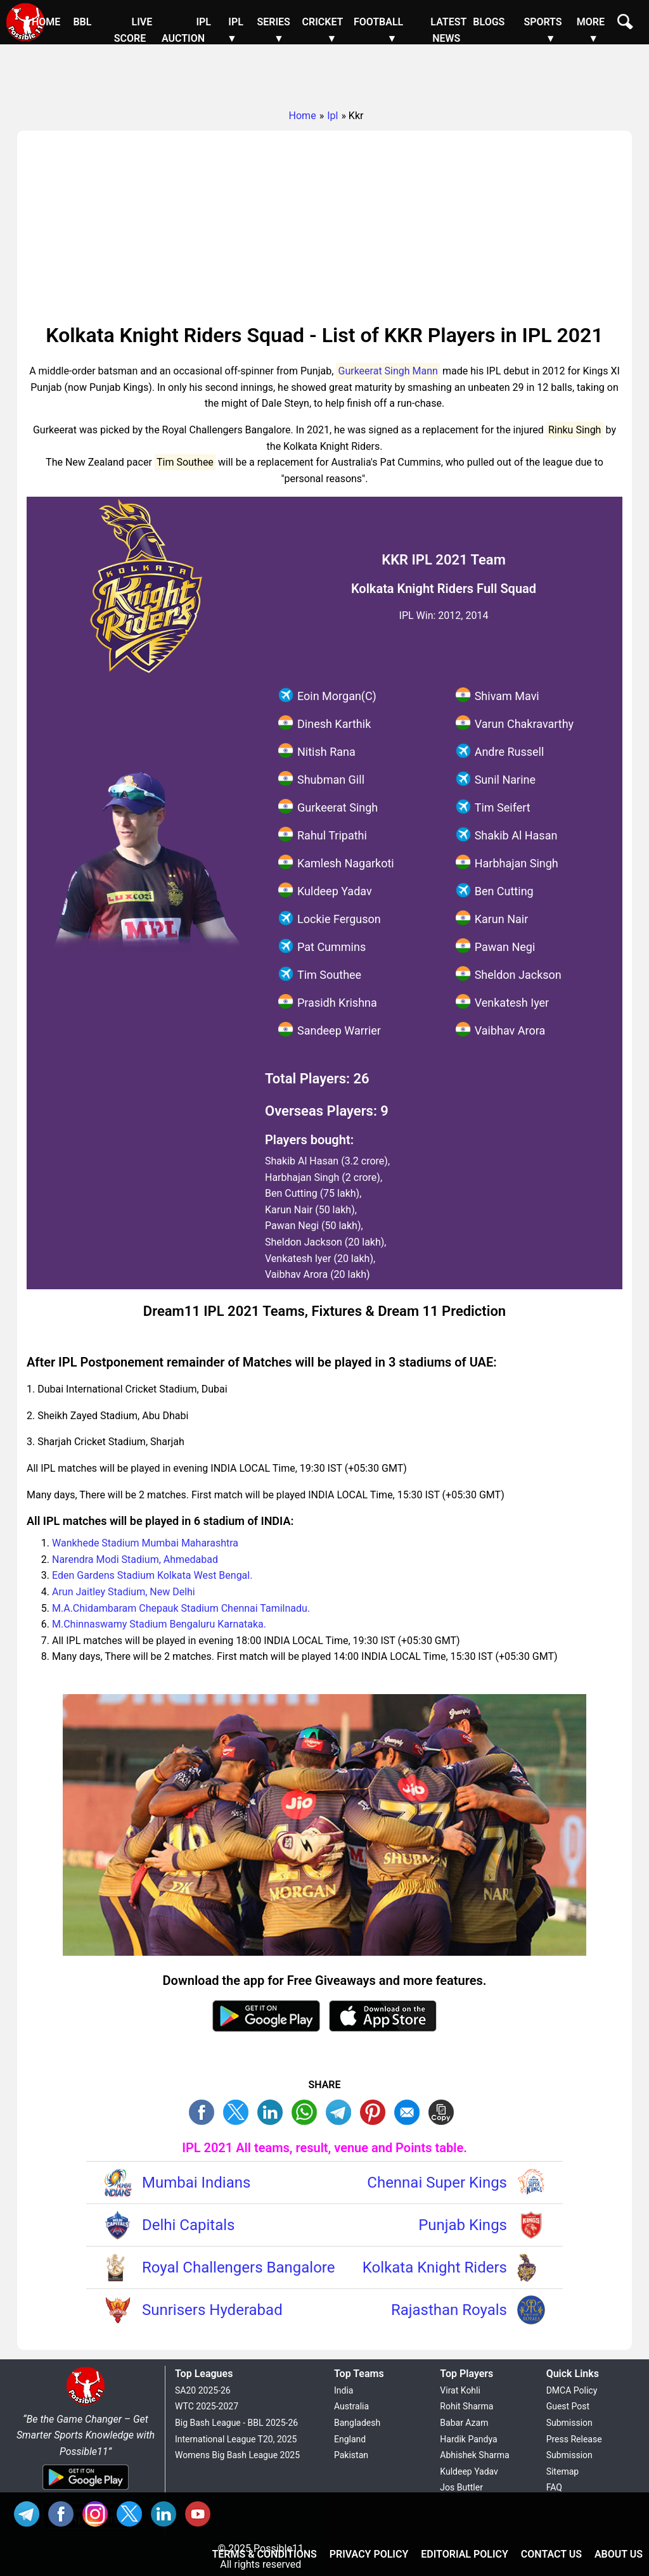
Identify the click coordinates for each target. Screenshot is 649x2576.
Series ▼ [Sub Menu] (273, 30)
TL (341, 2110)
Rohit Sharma (466, 2406)
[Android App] (85, 2491)
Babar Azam (464, 2423)
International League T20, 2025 (236, 2439)
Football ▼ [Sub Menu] (378, 30)
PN (376, 2110)
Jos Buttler (461, 2487)
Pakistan (351, 2455)
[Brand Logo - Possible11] (85, 2403)
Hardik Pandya (468, 2439)
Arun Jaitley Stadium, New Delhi (123, 1592)
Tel (30, 2512)
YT (201, 2512)
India (343, 2390)
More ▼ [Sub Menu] (591, 30)
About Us (618, 2554)
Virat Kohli (460, 2390)
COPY (444, 2110)
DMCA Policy (572, 2390)
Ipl (332, 116)
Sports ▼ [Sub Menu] (543, 30)
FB (205, 2110)
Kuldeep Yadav (469, 2471)
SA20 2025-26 (203, 2390)
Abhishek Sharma (474, 2455)
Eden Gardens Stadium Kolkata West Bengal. (152, 1575)
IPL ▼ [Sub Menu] (235, 30)
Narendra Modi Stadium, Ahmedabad (135, 1559)
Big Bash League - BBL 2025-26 (236, 2423)
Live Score (133, 30)
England (350, 2439)
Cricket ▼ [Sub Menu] (323, 30)
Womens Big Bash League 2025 (237, 2455)
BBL (82, 22)
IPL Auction (186, 30)
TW (239, 2110)
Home (46, 22)
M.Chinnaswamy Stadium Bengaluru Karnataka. (159, 1624)
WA (307, 2110)
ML (410, 2110)
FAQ (554, 2487)
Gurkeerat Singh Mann (388, 371)
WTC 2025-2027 (206, 2406)
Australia (351, 2406)
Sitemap (562, 2471)
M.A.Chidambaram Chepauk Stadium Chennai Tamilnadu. (181, 1608)
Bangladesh (357, 2423)
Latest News (448, 30)
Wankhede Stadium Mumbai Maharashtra (145, 1543)
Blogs (488, 22)
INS (98, 2512)
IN (167, 2512)
